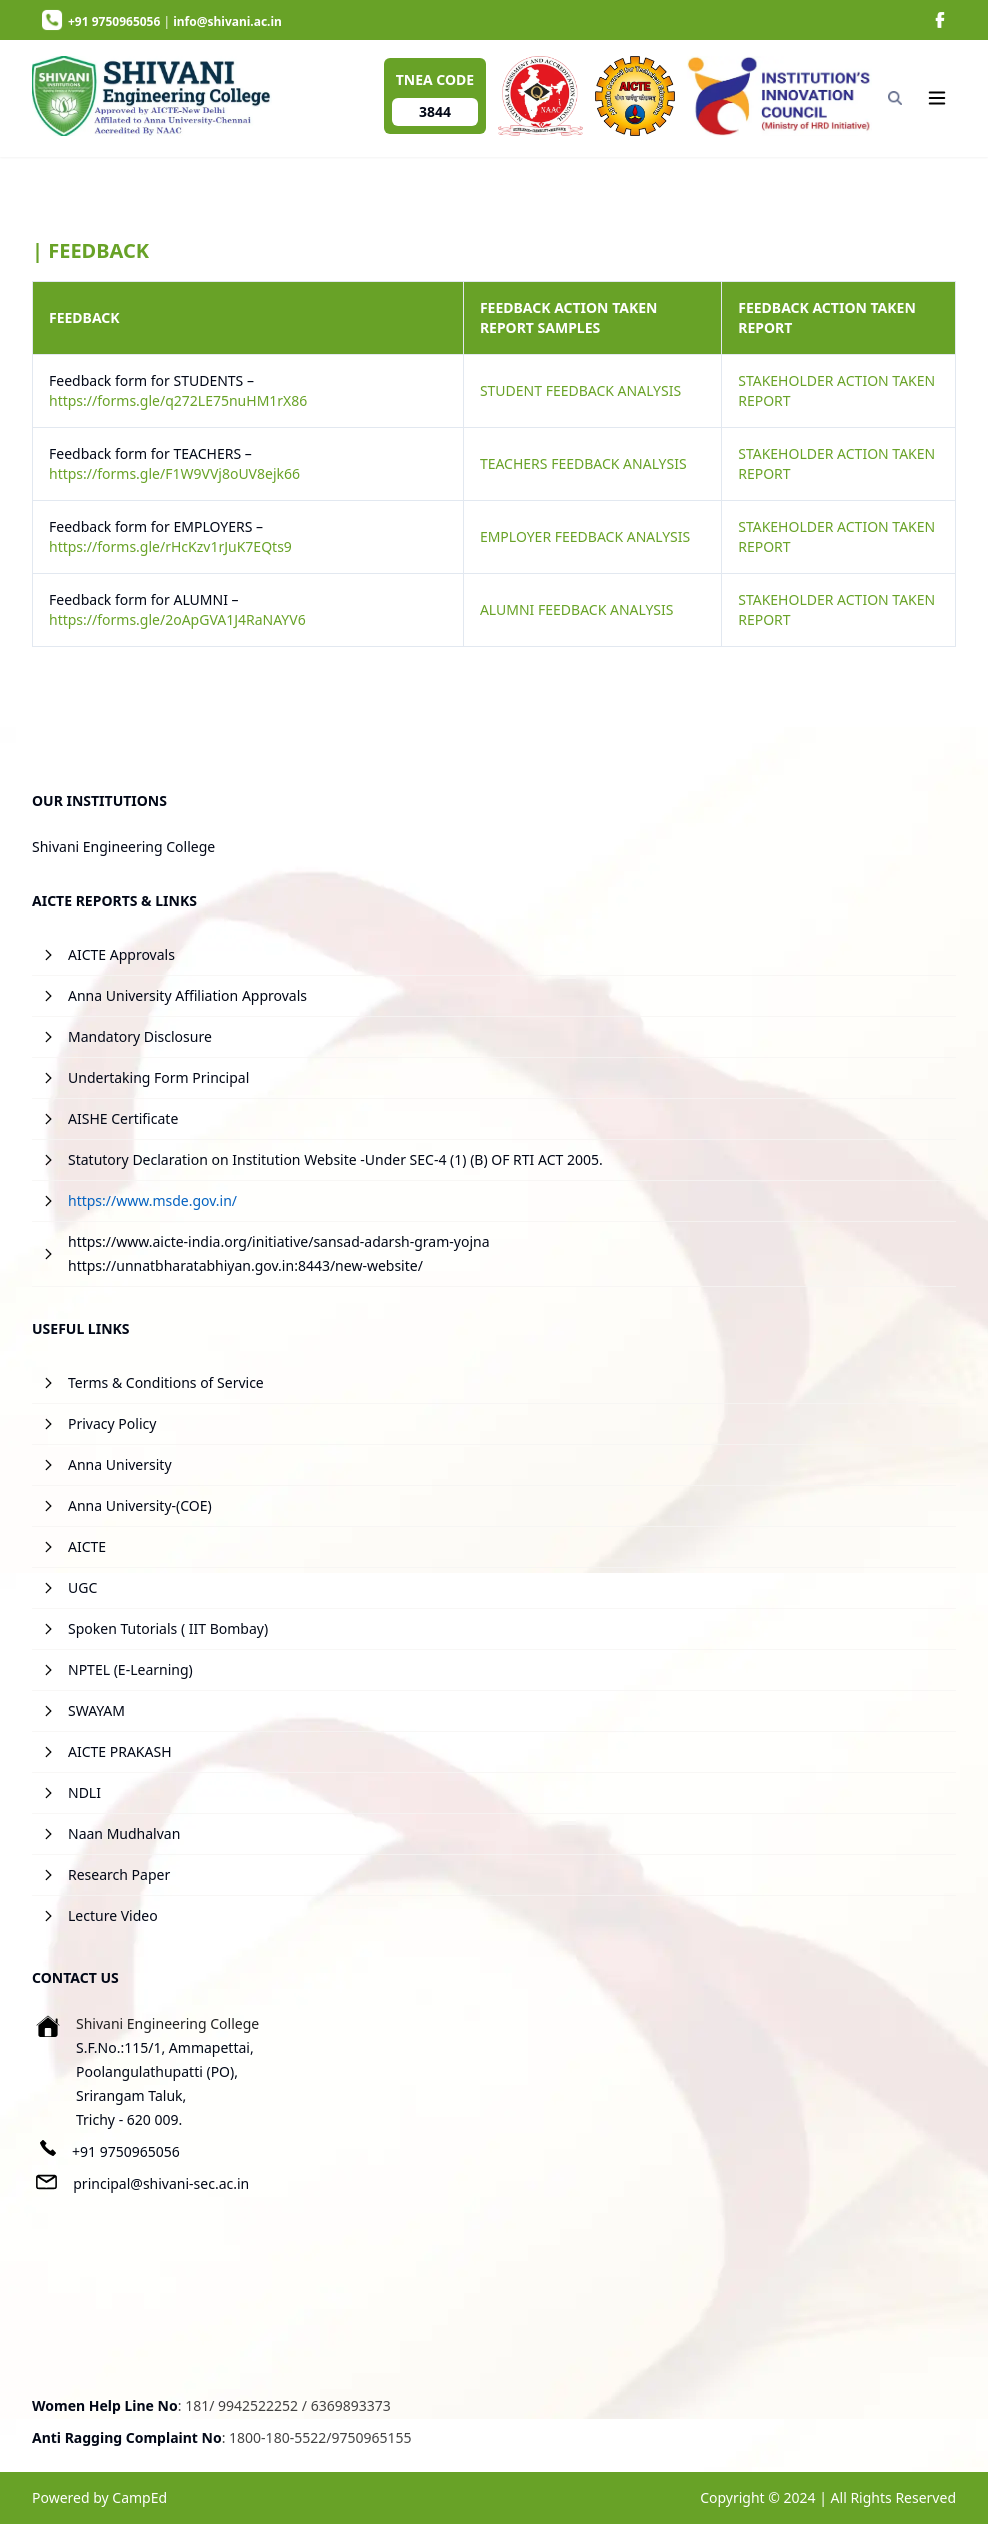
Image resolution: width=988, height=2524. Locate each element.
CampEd (139, 2497)
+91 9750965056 (126, 2151)
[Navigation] (937, 98)
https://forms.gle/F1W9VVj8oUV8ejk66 (174, 473)
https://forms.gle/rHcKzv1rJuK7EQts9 (170, 546)
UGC (82, 1587)
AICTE (87, 1546)
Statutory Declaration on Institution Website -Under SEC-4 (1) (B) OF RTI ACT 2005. (335, 1159)
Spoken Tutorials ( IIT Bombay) (168, 1628)
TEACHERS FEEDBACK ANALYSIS (583, 463)
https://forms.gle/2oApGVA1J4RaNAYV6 (177, 619)
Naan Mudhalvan (124, 1833)
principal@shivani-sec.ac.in (161, 2183)
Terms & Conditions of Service (166, 1382)
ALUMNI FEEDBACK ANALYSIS (577, 609)
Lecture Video (113, 1915)
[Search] (895, 98)
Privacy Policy (112, 1423)
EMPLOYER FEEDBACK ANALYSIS (585, 536)
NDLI (84, 1792)
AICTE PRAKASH (120, 1751)
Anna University (120, 1464)
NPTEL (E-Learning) (130, 1669)
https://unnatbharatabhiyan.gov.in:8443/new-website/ (245, 1265)
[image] (940, 20)
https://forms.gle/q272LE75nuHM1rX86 (178, 400)
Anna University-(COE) (140, 1505)
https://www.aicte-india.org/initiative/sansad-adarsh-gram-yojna (279, 1241)
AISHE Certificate (123, 1118)
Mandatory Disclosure (140, 1036)
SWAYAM (96, 1710)
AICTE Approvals (121, 954)
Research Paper (119, 1874)
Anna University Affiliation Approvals (187, 995)
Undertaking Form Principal (158, 1077)
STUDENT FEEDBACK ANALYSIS (580, 390)
